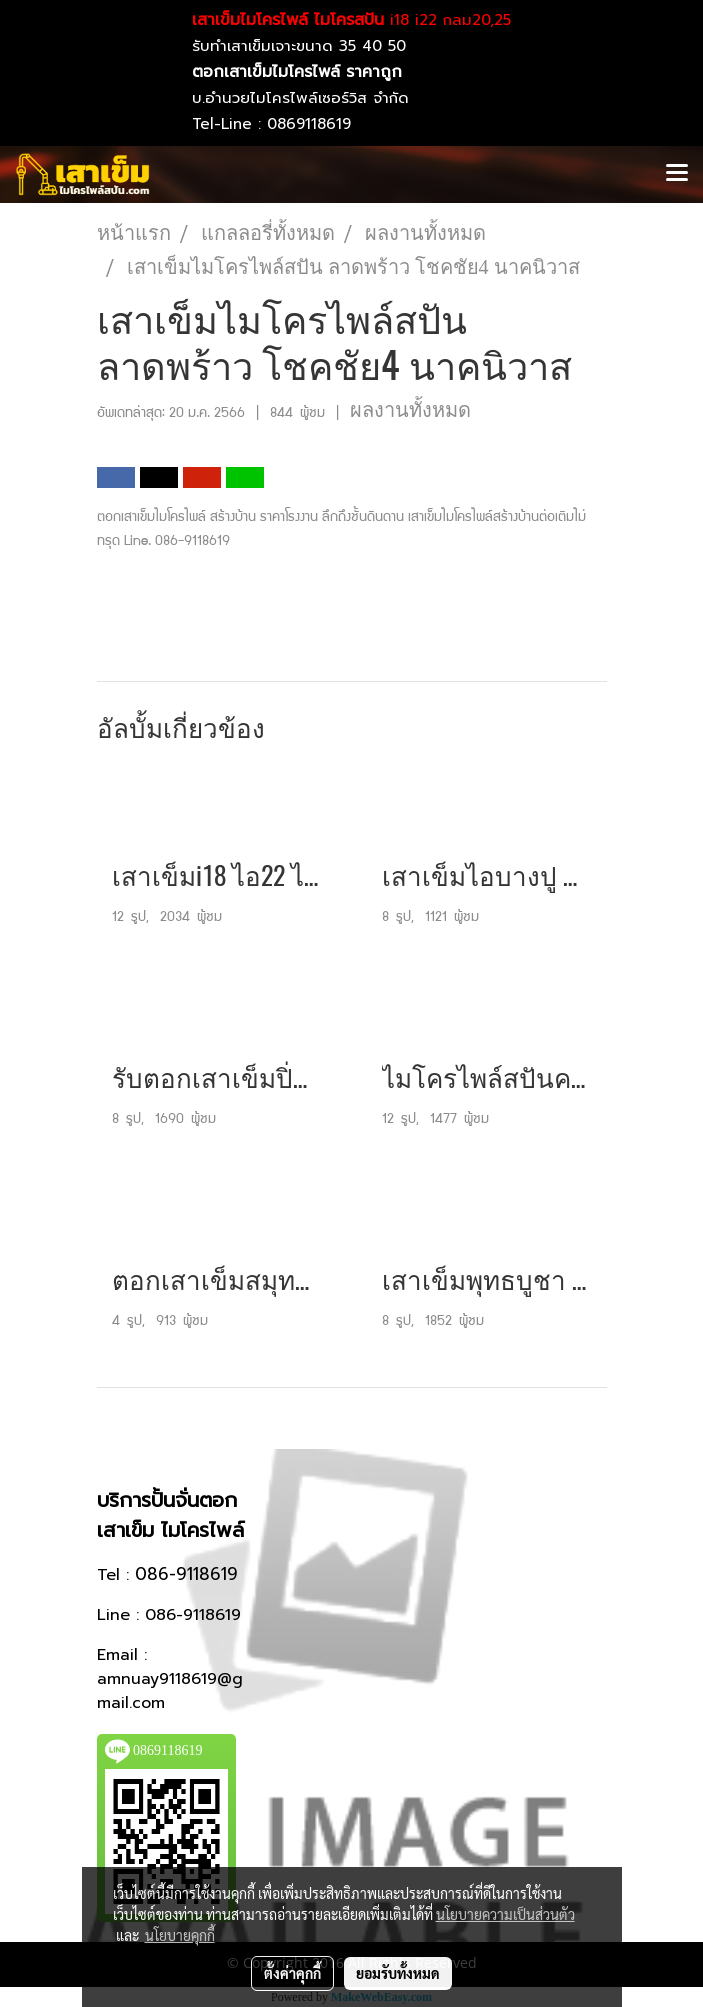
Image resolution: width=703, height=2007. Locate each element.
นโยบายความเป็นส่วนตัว (505, 1914)
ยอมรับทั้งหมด (398, 1973)
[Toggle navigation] (677, 174)
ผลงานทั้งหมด (410, 410)
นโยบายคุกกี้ (180, 1935)
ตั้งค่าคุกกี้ (292, 1973)
